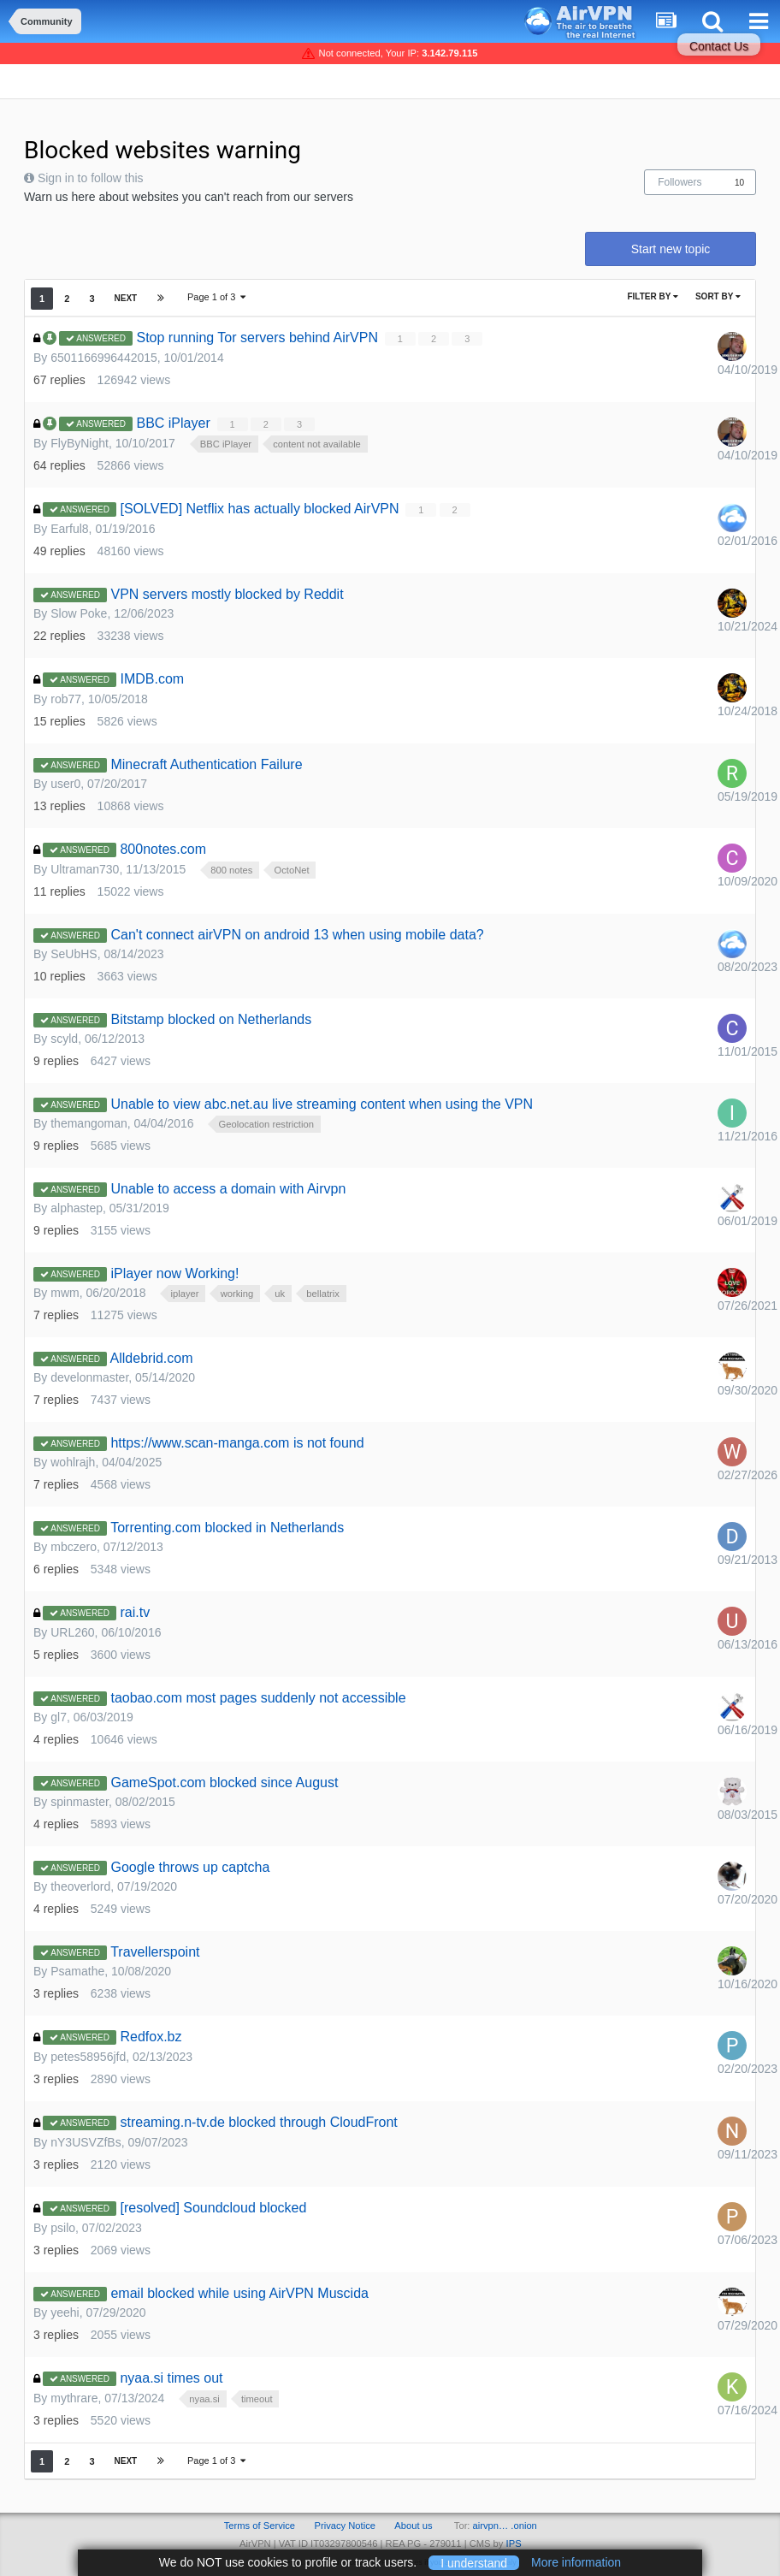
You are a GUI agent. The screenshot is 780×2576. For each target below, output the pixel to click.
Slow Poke (78, 613)
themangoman (88, 1123)
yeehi (64, 2312)
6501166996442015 (103, 357)
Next (126, 298)
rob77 (65, 699)
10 (739, 182)
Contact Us (718, 46)
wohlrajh (72, 1462)
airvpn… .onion (505, 2525)
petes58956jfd (88, 2057)
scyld (64, 1038)
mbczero (73, 1547)
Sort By (718, 296)
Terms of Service (259, 2525)
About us (413, 2525)
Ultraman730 (84, 869)
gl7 (58, 1717)
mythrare (74, 2398)
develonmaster (89, 1377)
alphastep (76, 1208)
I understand (473, 2562)
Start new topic (671, 249)
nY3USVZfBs (85, 2142)
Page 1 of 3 (216, 297)
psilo (62, 2228)
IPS (514, 2543)
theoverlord (80, 1886)
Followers (679, 182)
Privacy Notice (344, 2525)
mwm (64, 1293)
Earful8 (69, 529)
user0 (65, 784)
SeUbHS (73, 954)
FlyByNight (79, 443)
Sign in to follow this (91, 178)
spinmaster (79, 1802)
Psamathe (77, 1971)
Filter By (652, 296)
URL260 (72, 1632)
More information (576, 2562)
